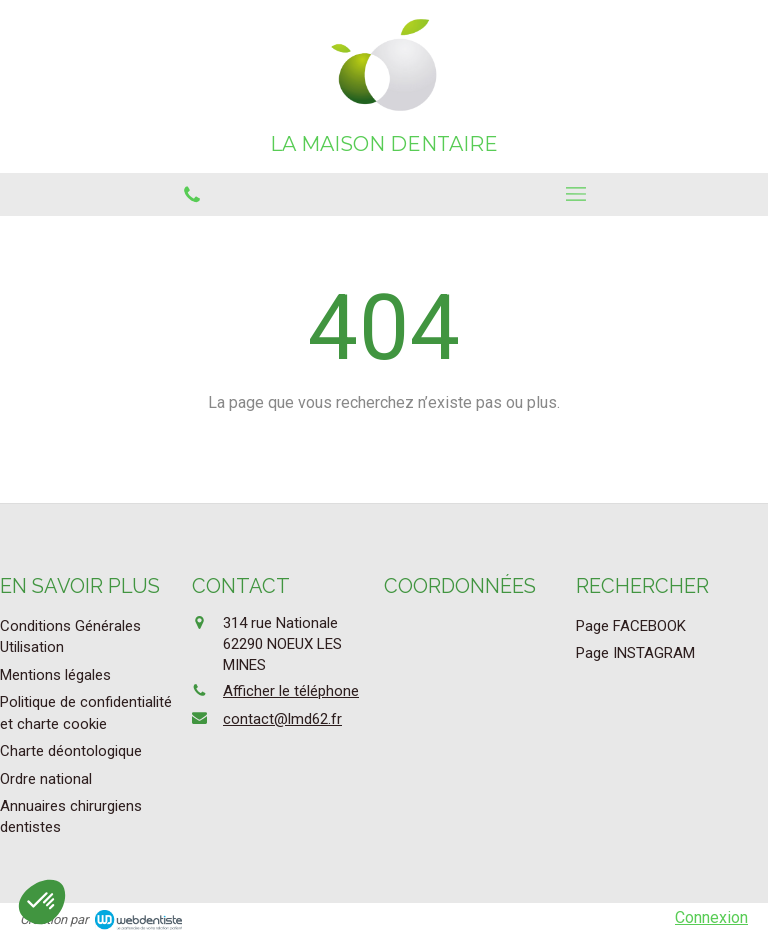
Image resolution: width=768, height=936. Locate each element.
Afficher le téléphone (291, 691)
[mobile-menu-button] (576, 194)
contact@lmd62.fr (282, 719)
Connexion (711, 917)
